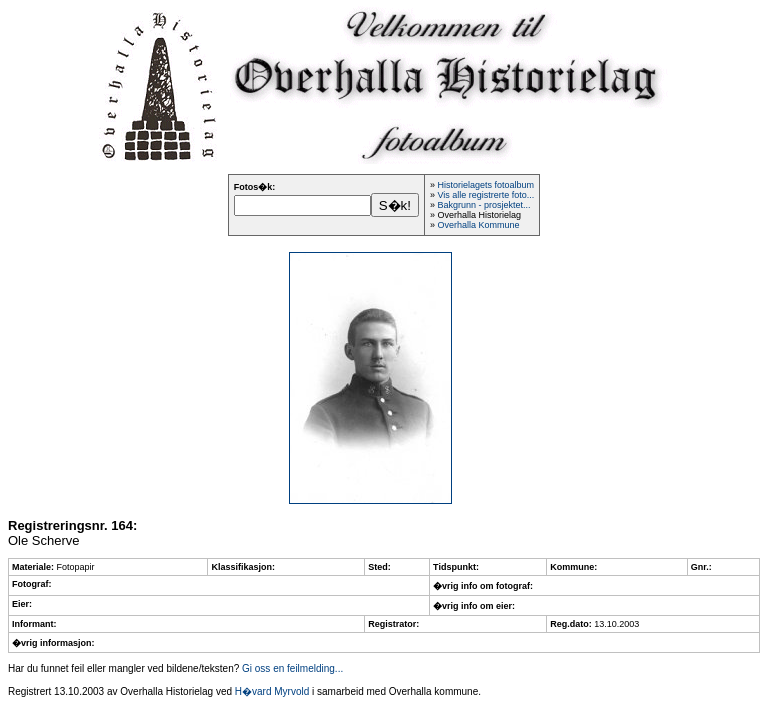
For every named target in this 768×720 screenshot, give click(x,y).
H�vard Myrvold (272, 691)
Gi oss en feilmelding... (292, 668)
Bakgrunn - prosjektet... (483, 205)
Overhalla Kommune (478, 225)
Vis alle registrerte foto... (485, 195)
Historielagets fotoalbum (485, 185)
